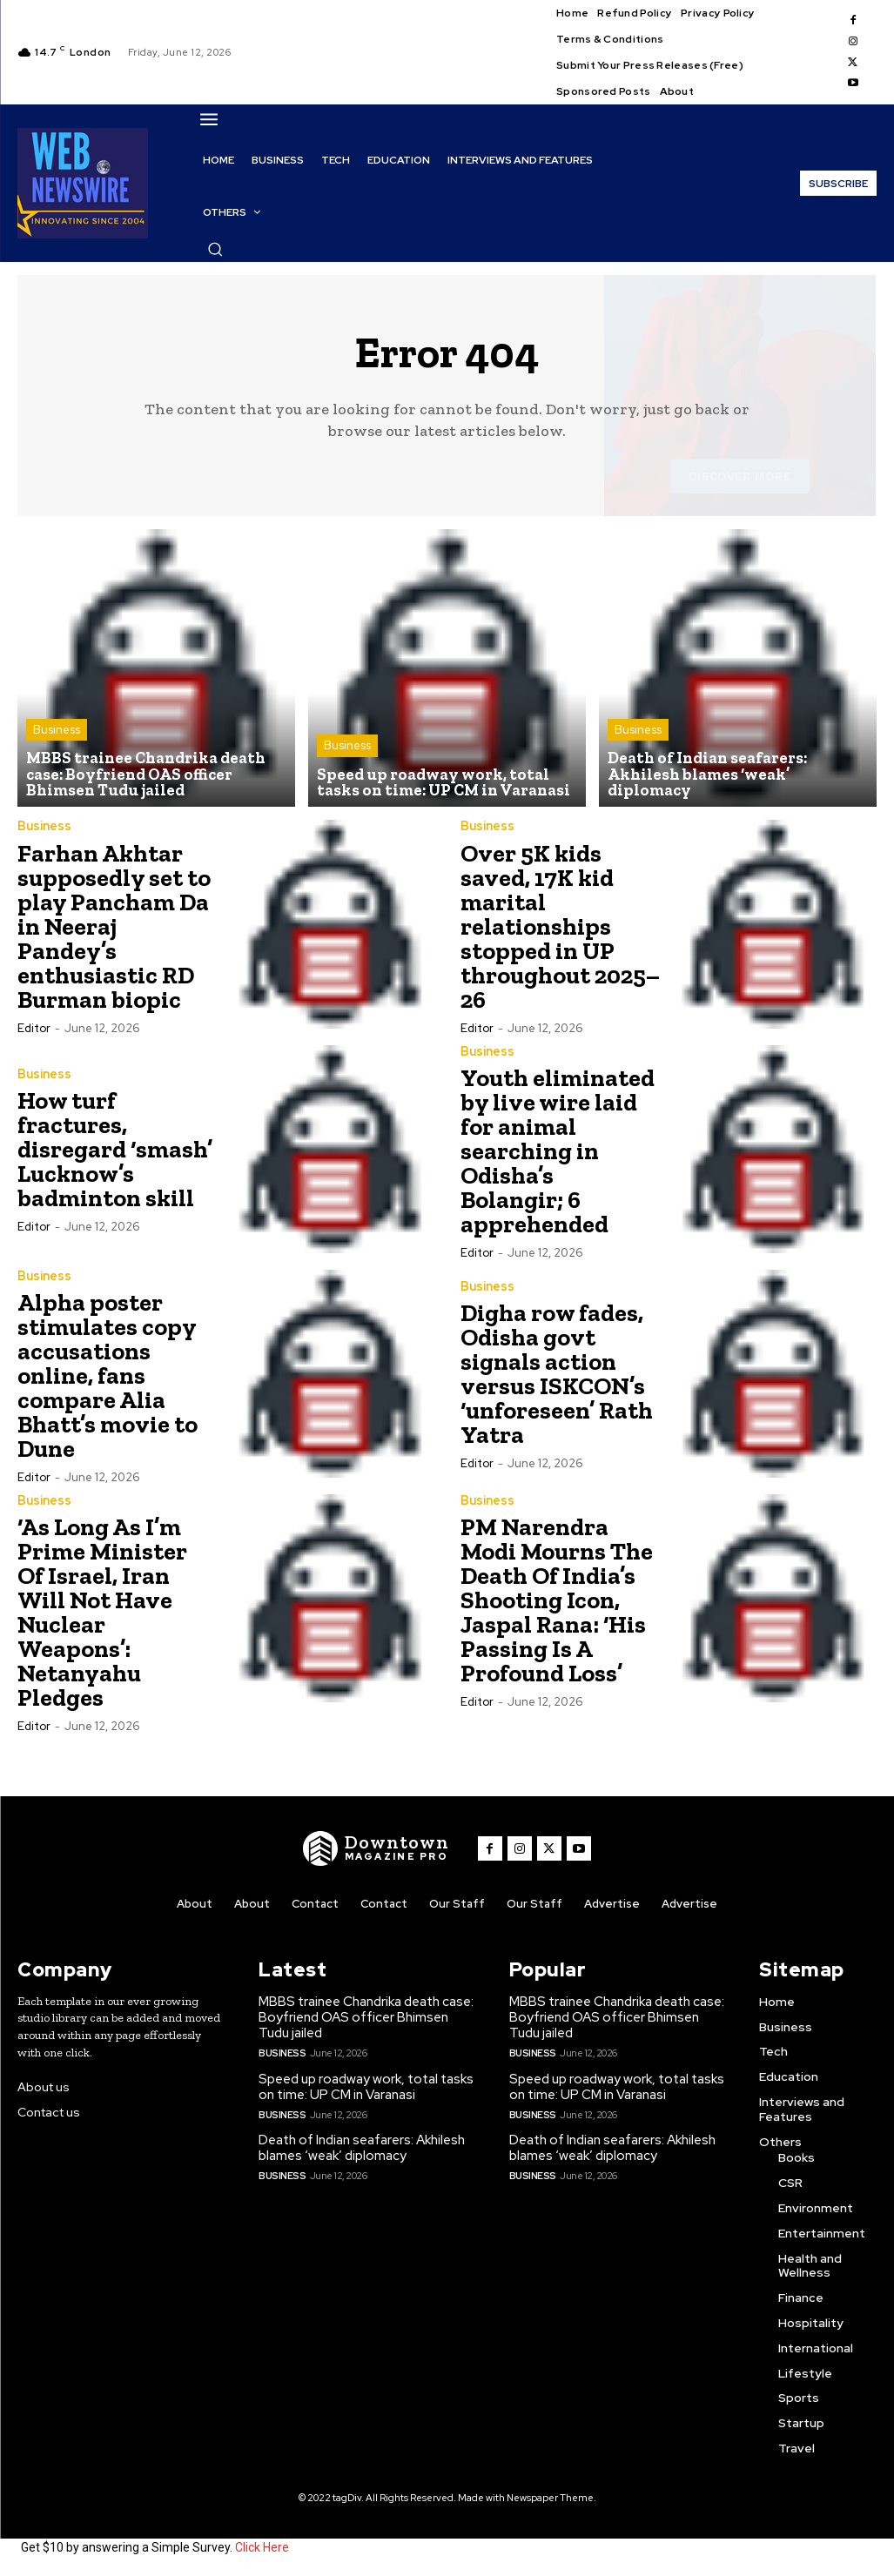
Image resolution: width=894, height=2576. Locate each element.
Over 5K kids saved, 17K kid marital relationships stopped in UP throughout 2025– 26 (560, 926)
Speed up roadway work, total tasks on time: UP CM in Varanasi (366, 2086)
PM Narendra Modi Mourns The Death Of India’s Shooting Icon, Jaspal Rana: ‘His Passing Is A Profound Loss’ (556, 1600)
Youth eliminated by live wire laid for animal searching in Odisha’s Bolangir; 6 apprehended (557, 1150)
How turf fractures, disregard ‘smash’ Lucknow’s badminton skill (114, 1150)
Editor (33, 1028)
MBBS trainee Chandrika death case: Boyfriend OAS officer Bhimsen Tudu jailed (366, 2018)
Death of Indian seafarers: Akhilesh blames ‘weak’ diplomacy (362, 2147)
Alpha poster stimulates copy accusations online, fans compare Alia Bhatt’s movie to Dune (107, 1375)
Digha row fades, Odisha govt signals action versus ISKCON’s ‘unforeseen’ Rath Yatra (556, 1374)
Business (56, 731)
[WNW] (376, 1848)
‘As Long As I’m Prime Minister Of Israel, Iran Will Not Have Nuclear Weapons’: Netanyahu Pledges (102, 1612)
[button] (215, 249)
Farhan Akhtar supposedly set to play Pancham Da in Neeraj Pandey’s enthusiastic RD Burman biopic (114, 926)
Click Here (262, 2548)
